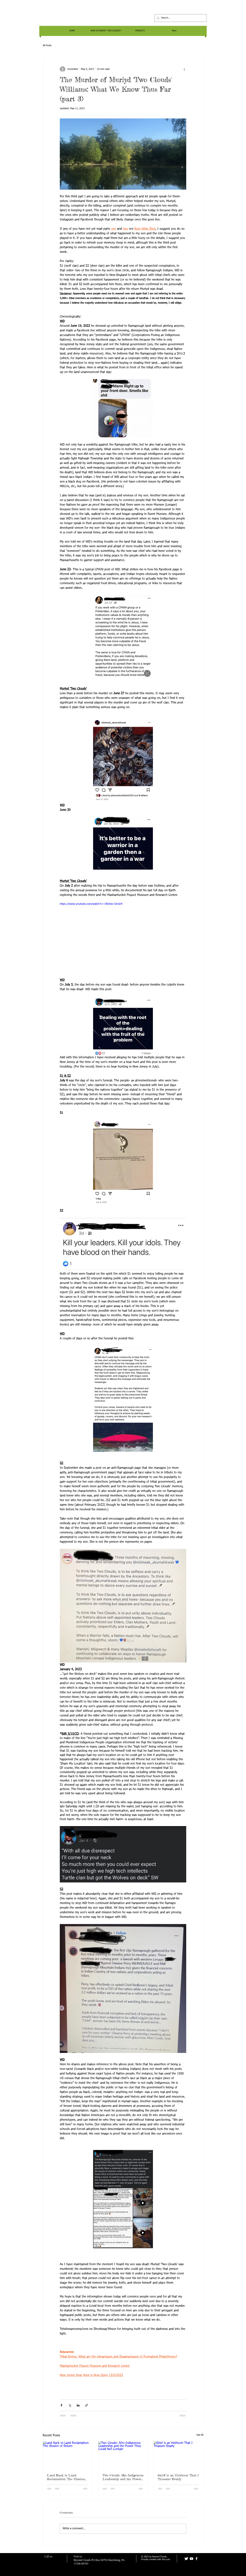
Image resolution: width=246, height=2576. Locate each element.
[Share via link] (86, 2405)
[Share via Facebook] (61, 2405)
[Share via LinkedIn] (78, 2405)
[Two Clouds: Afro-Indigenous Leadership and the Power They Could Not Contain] (123, 2455)
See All (199, 2435)
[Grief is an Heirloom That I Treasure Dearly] (178, 2455)
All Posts (47, 45)
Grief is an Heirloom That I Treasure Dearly (178, 2477)
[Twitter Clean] (186, 2558)
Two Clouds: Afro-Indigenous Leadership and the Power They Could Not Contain (123, 2477)
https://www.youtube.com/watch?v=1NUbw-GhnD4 (91, 904)
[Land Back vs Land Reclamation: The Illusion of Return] (67, 2455)
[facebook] (196, 2558)
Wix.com (166, 2559)
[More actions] (184, 69)
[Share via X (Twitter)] (69, 2405)
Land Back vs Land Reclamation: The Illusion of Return (66, 2477)
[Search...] (180, 18)
